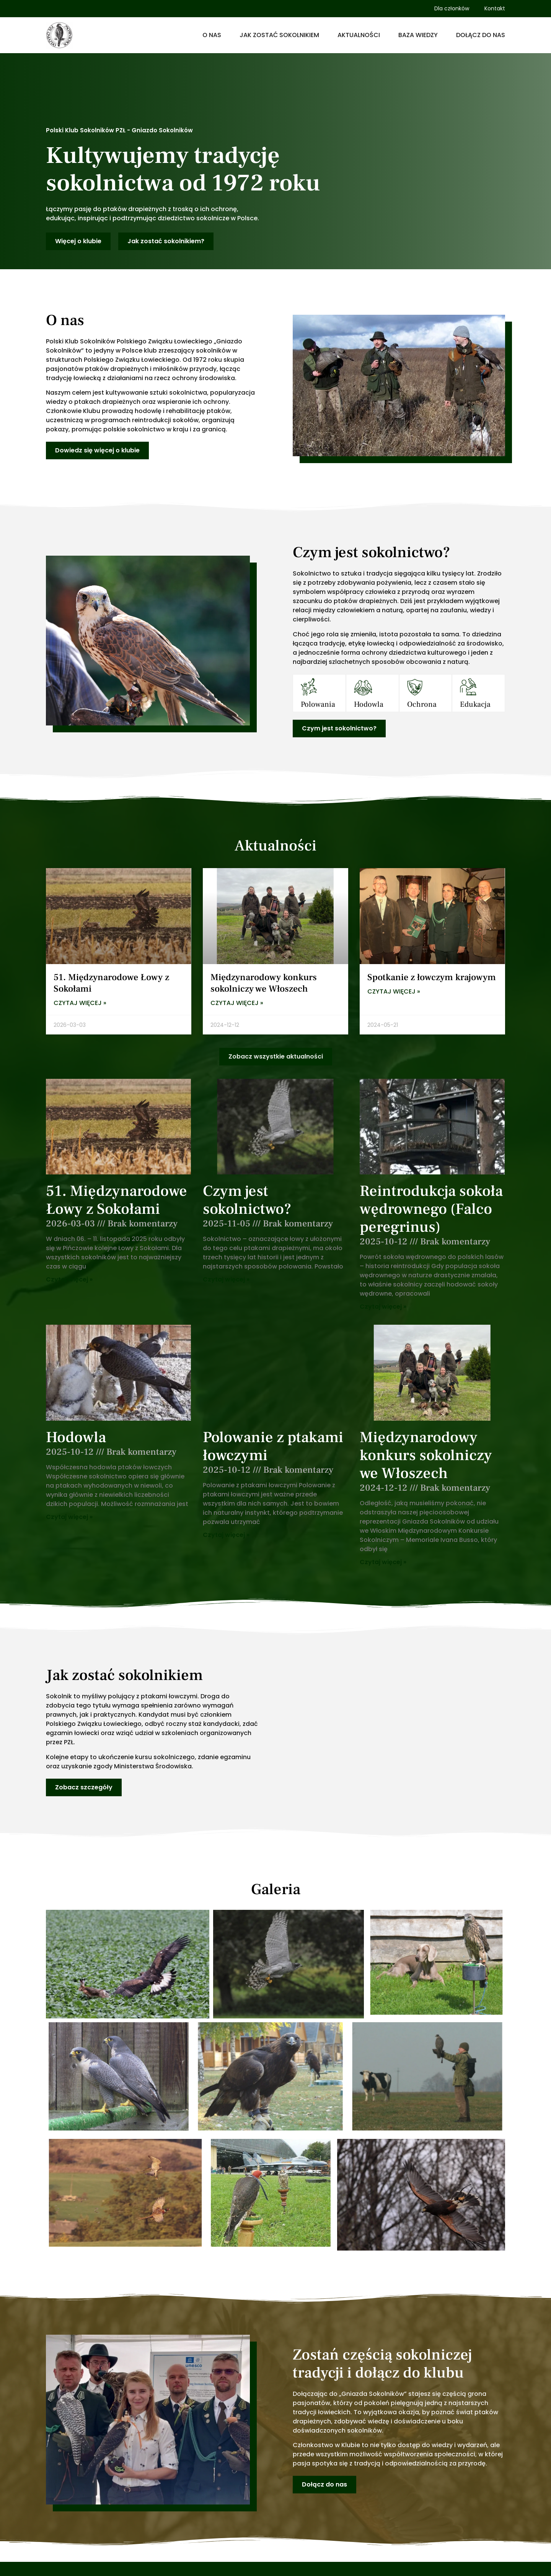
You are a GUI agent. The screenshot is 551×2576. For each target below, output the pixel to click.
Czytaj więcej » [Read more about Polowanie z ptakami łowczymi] (226, 1534)
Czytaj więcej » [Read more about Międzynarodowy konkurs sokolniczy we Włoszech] (236, 1003)
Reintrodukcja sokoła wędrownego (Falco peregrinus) (431, 1209)
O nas (211, 35)
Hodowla (368, 704)
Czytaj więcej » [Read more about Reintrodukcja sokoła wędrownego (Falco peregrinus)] (383, 1306)
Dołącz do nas (480, 35)
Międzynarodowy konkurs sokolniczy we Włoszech (263, 983)
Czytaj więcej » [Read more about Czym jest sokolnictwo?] (226, 1279)
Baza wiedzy (418, 35)
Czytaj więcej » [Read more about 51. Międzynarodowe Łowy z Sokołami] (80, 1003)
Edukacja (475, 704)
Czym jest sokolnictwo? (247, 1200)
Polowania (318, 704)
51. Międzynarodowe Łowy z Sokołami (111, 983)
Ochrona (422, 704)
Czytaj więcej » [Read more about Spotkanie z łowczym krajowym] (393, 991)
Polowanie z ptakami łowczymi (273, 1446)
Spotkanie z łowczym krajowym (431, 977)
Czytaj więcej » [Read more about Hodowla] (69, 1516)
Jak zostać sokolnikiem (279, 35)
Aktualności (358, 35)
